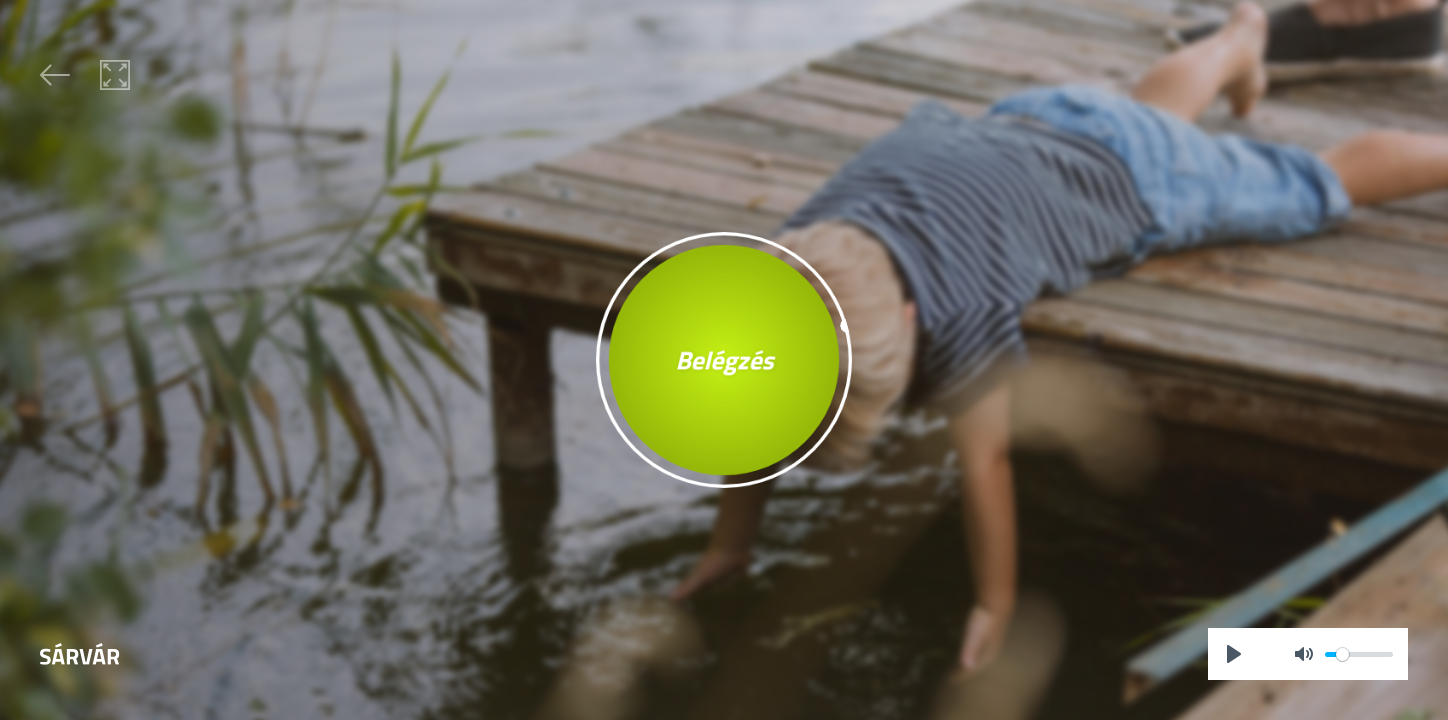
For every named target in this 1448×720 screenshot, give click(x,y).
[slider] (1359, 654)
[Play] (1234, 654)
